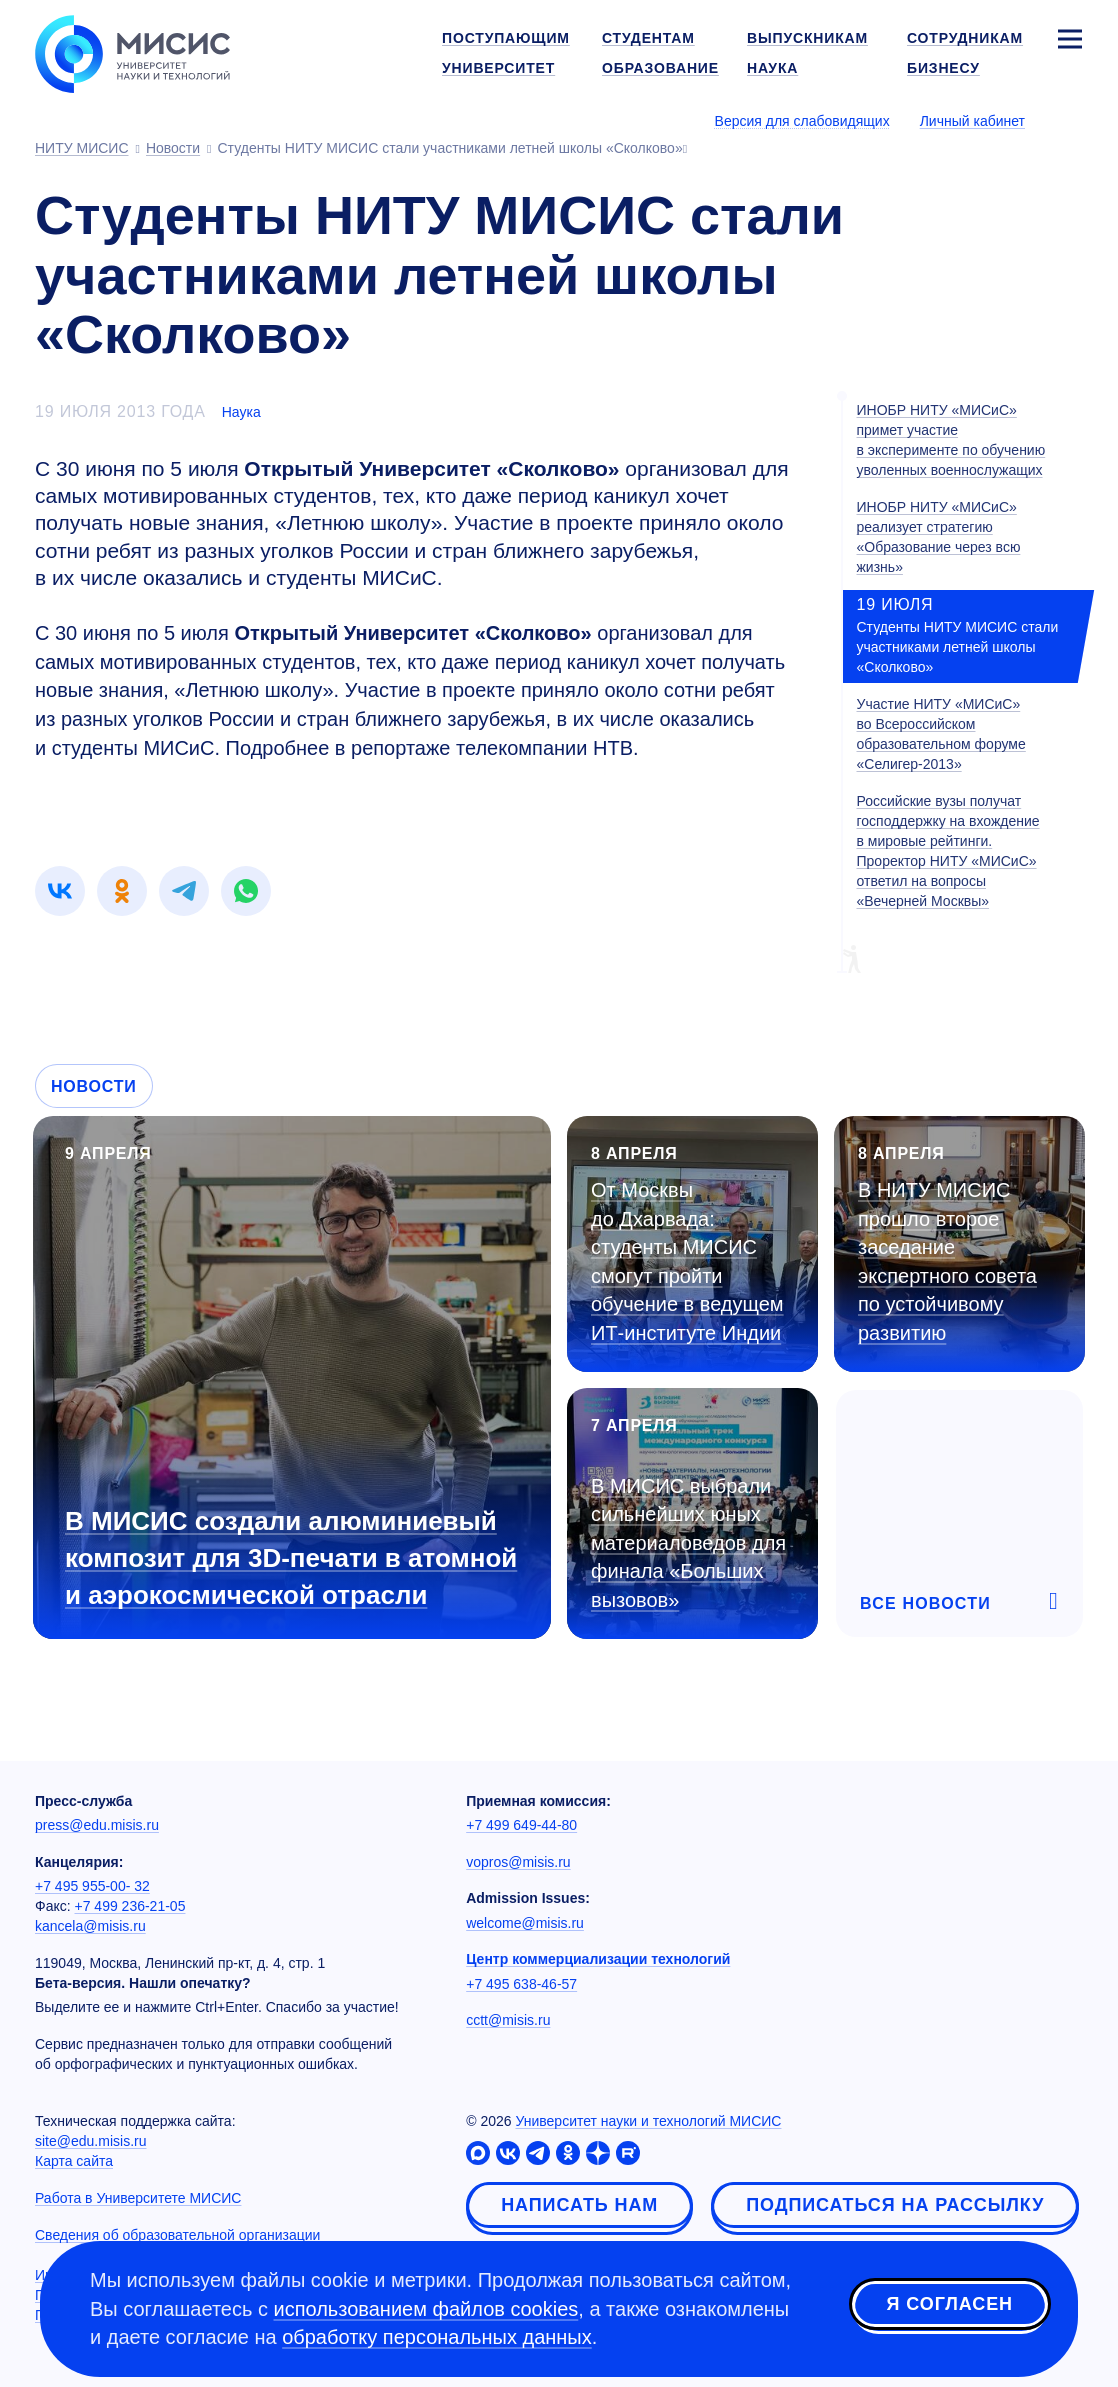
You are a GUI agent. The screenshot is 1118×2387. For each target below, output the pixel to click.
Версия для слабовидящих (802, 121)
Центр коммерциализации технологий (598, 1959)
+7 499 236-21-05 (130, 1906)
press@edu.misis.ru (97, 1825)
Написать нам (579, 2205)
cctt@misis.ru (508, 2020)
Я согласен (950, 2306)
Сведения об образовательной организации (177, 2235)
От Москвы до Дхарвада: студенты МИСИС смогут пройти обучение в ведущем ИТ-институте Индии (687, 1261)
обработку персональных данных (437, 2337)
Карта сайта (74, 2161)
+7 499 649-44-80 (521, 1825)
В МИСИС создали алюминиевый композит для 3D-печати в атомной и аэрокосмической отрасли (291, 1558)
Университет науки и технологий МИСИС (648, 2121)
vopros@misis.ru (518, 1862)
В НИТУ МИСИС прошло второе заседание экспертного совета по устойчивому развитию (947, 1261)
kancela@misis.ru (90, 1926)
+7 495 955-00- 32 (92, 1886)
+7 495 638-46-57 (521, 1984)
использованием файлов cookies (426, 2309)
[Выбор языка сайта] (1069, 120)
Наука (241, 412)
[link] (60, 891)
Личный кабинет (972, 121)
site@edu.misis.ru (90, 2141)
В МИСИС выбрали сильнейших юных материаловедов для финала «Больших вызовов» (688, 1543)
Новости (94, 1086)
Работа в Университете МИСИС (138, 2198)
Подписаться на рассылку (895, 2205)
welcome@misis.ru (525, 1923)
